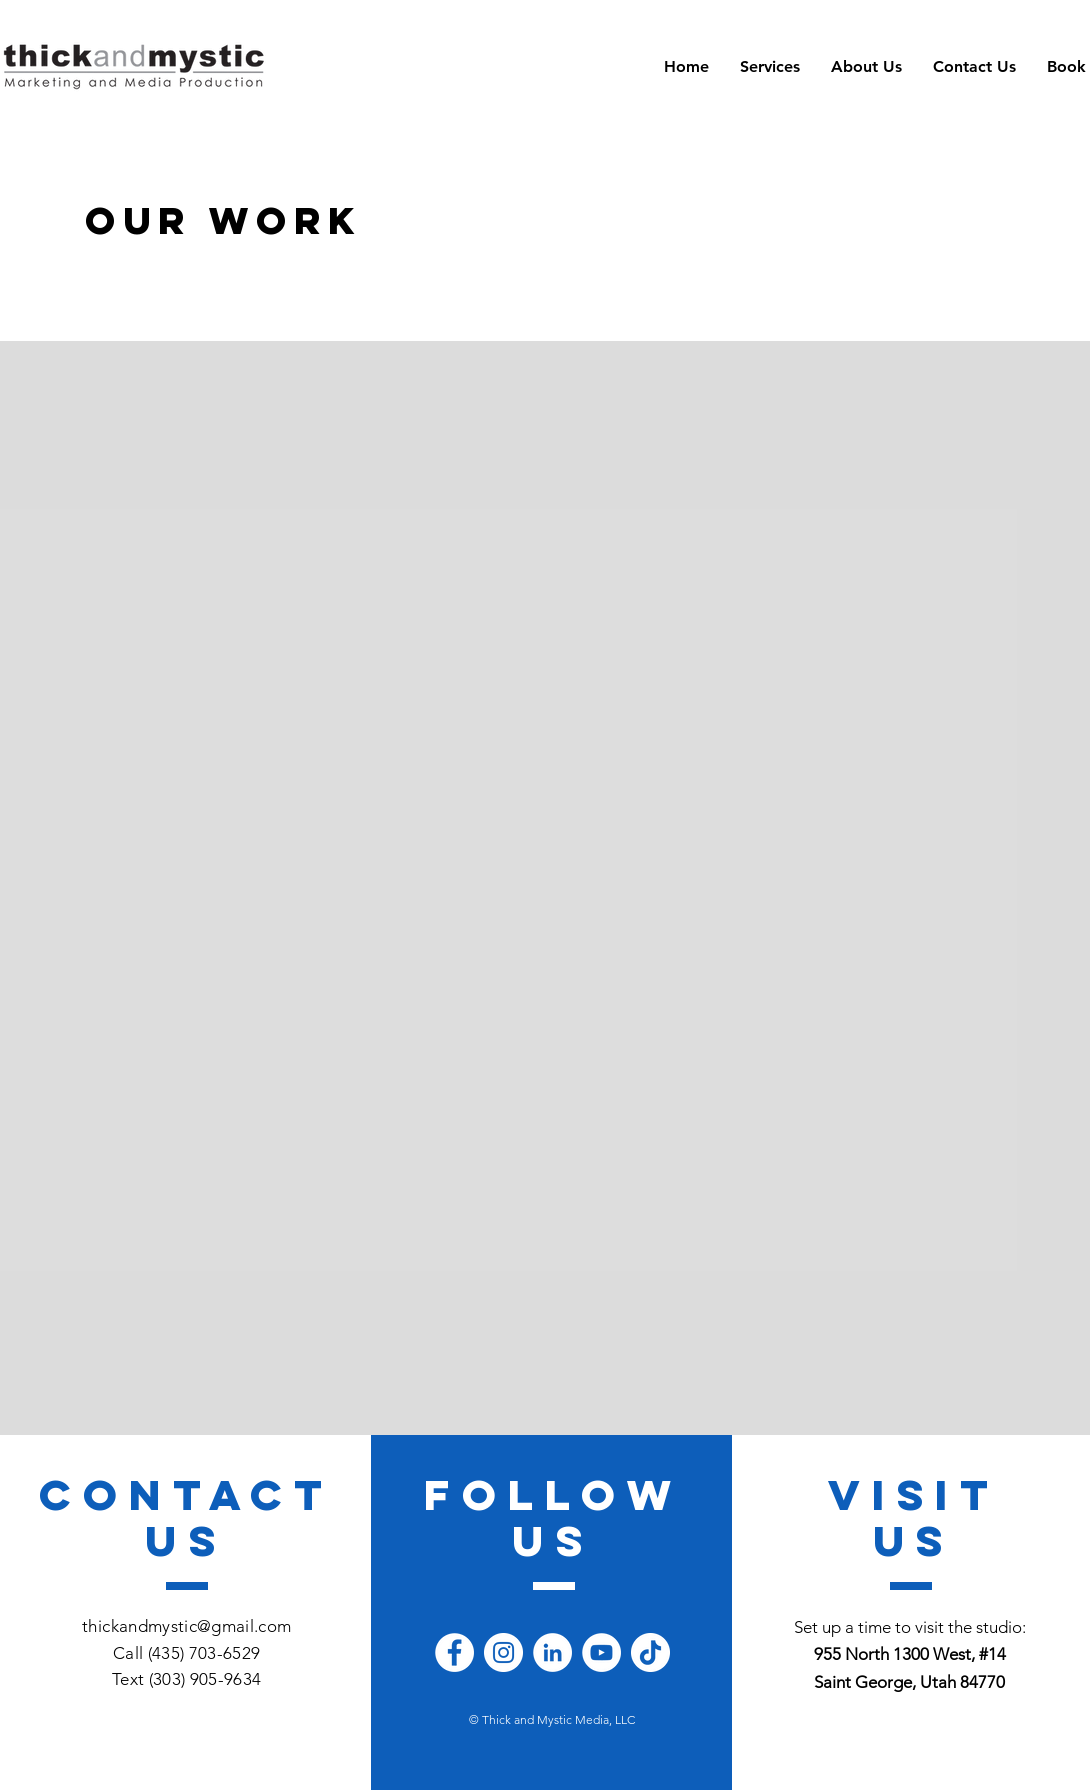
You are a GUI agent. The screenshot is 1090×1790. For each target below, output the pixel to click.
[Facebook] (454, 1652)
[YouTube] (601, 1652)
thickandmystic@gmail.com (186, 1626)
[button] (769, 67)
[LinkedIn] (552, 1652)
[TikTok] (650, 1652)
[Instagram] (503, 1652)
